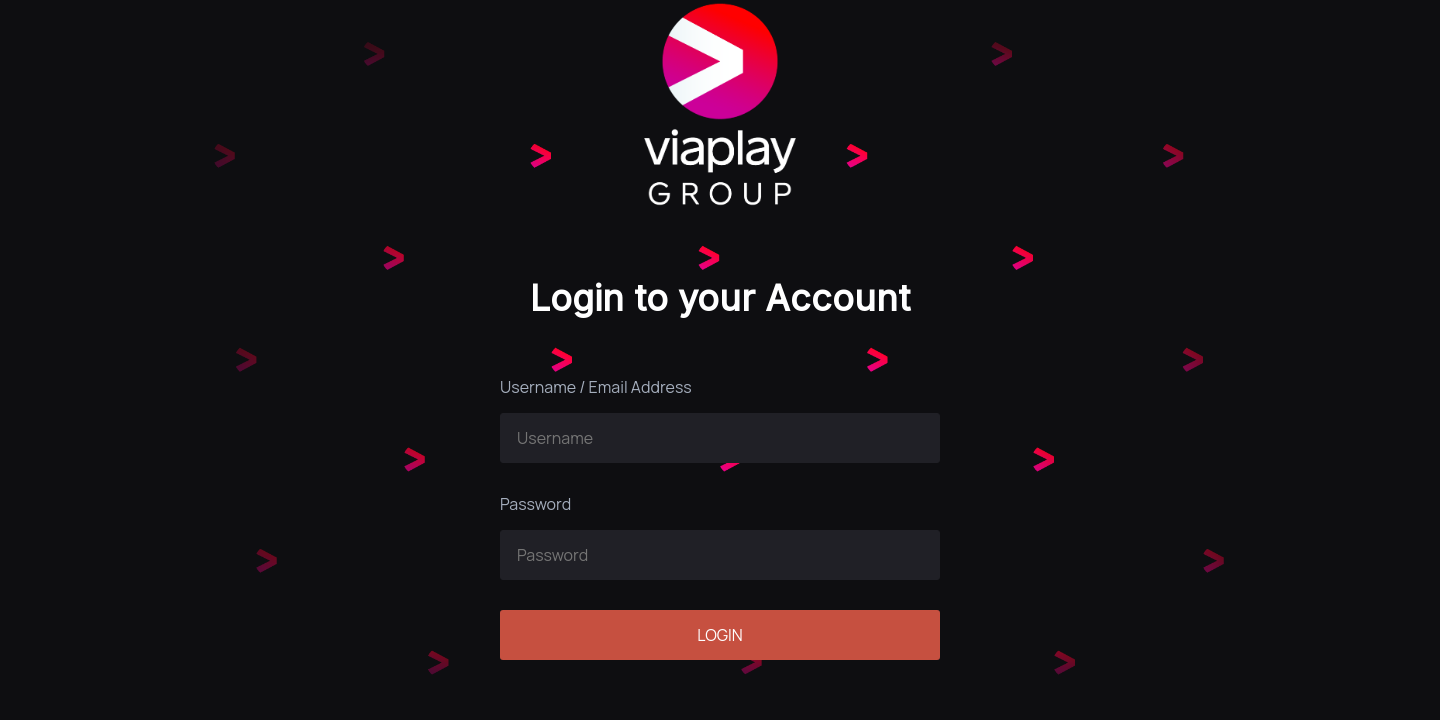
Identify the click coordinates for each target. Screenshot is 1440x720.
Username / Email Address (596, 387)
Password (535, 504)
